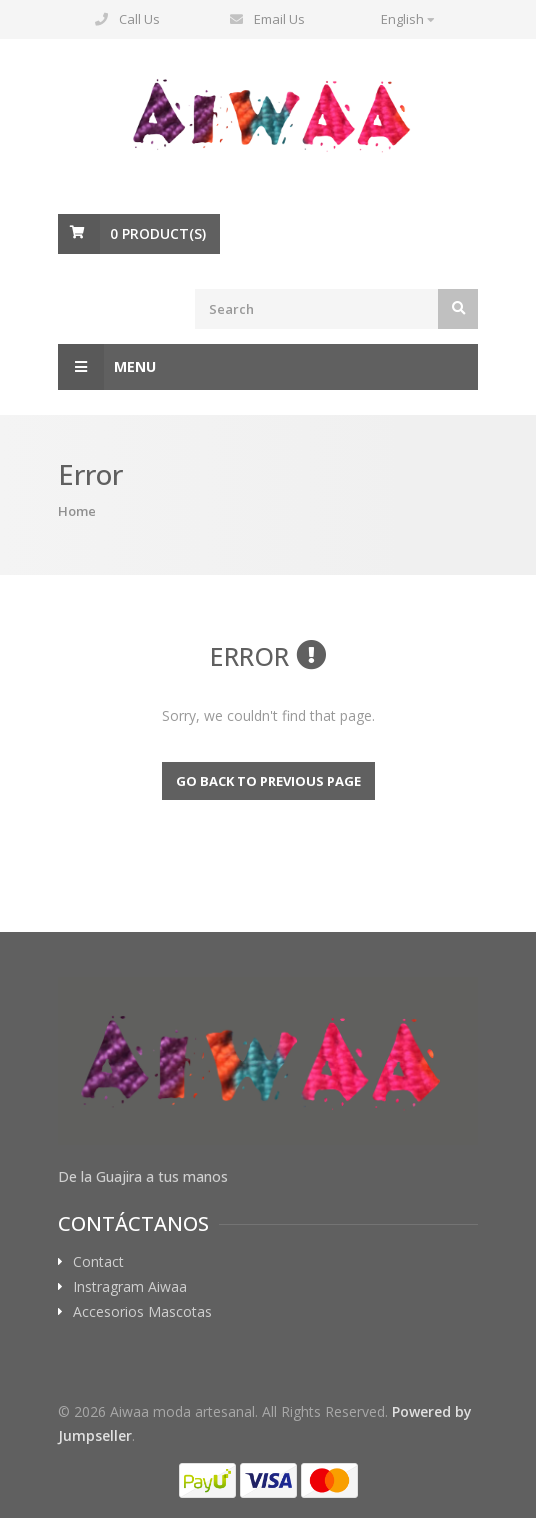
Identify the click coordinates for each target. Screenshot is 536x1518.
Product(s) (158, 233)
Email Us (279, 19)
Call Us (139, 19)
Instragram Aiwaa (130, 1287)
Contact (98, 1262)
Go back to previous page (268, 781)
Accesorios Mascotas (142, 1312)
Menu (107, 367)
